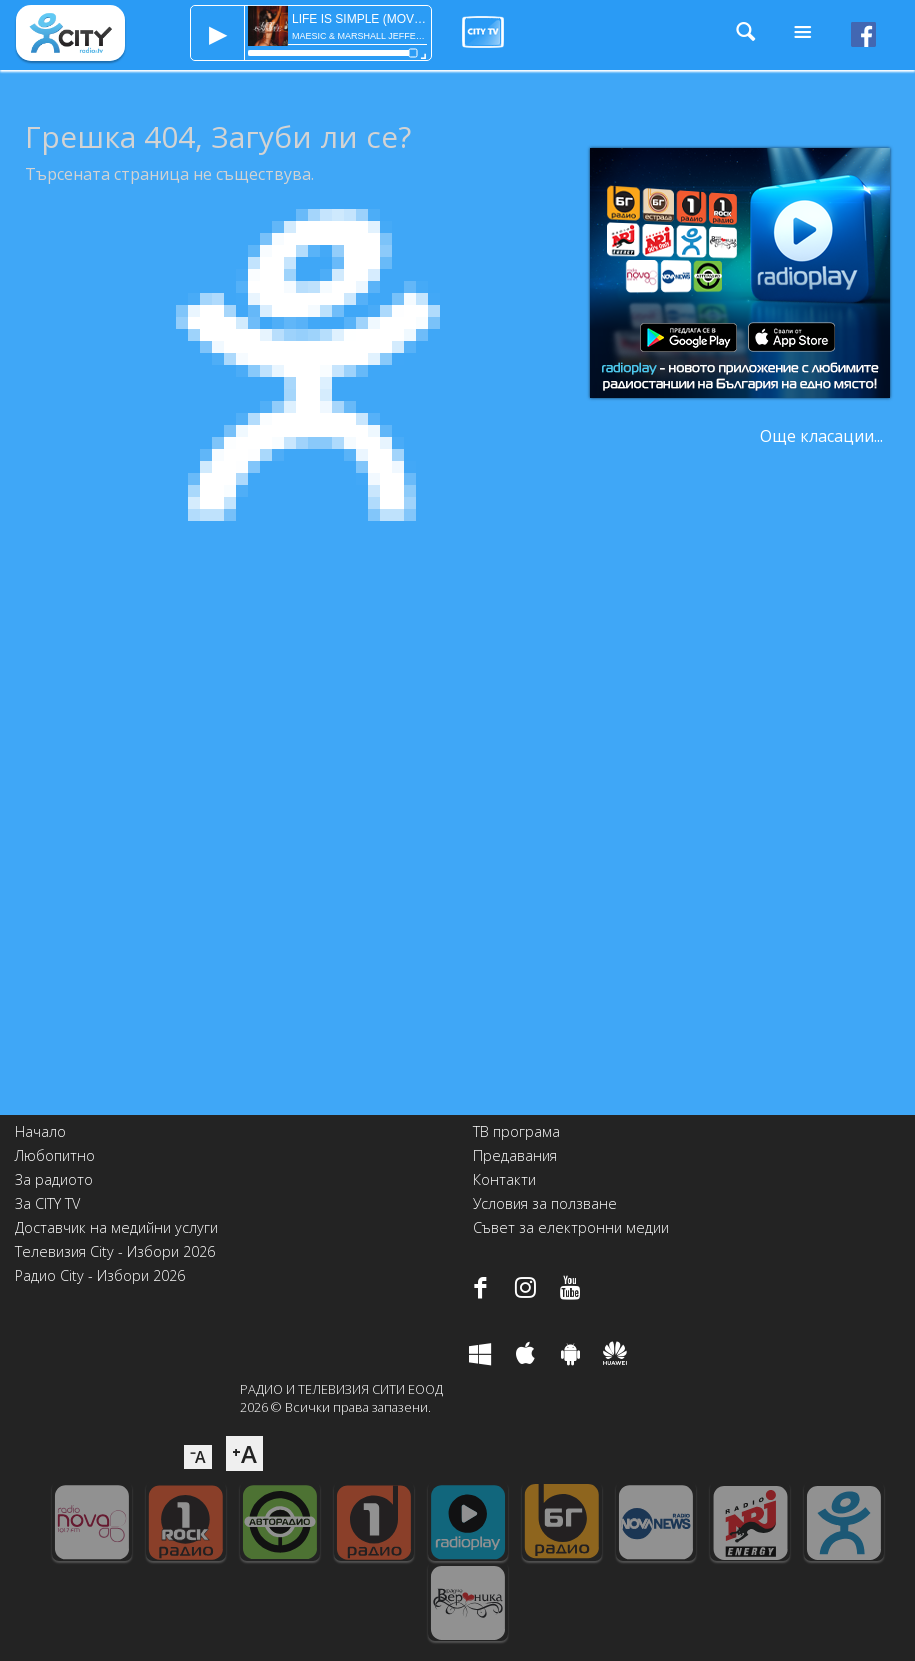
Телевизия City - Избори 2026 (115, 1251)
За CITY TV (47, 1203)
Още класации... (821, 436)
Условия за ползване (545, 1203)
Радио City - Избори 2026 (100, 1275)
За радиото (54, 1179)
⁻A (198, 1457)
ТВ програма (516, 1131)
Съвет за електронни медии (571, 1227)
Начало (40, 1131)
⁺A (244, 1453)
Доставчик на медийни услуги (116, 1227)
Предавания (515, 1155)
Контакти (504, 1179)
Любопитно (55, 1155)
